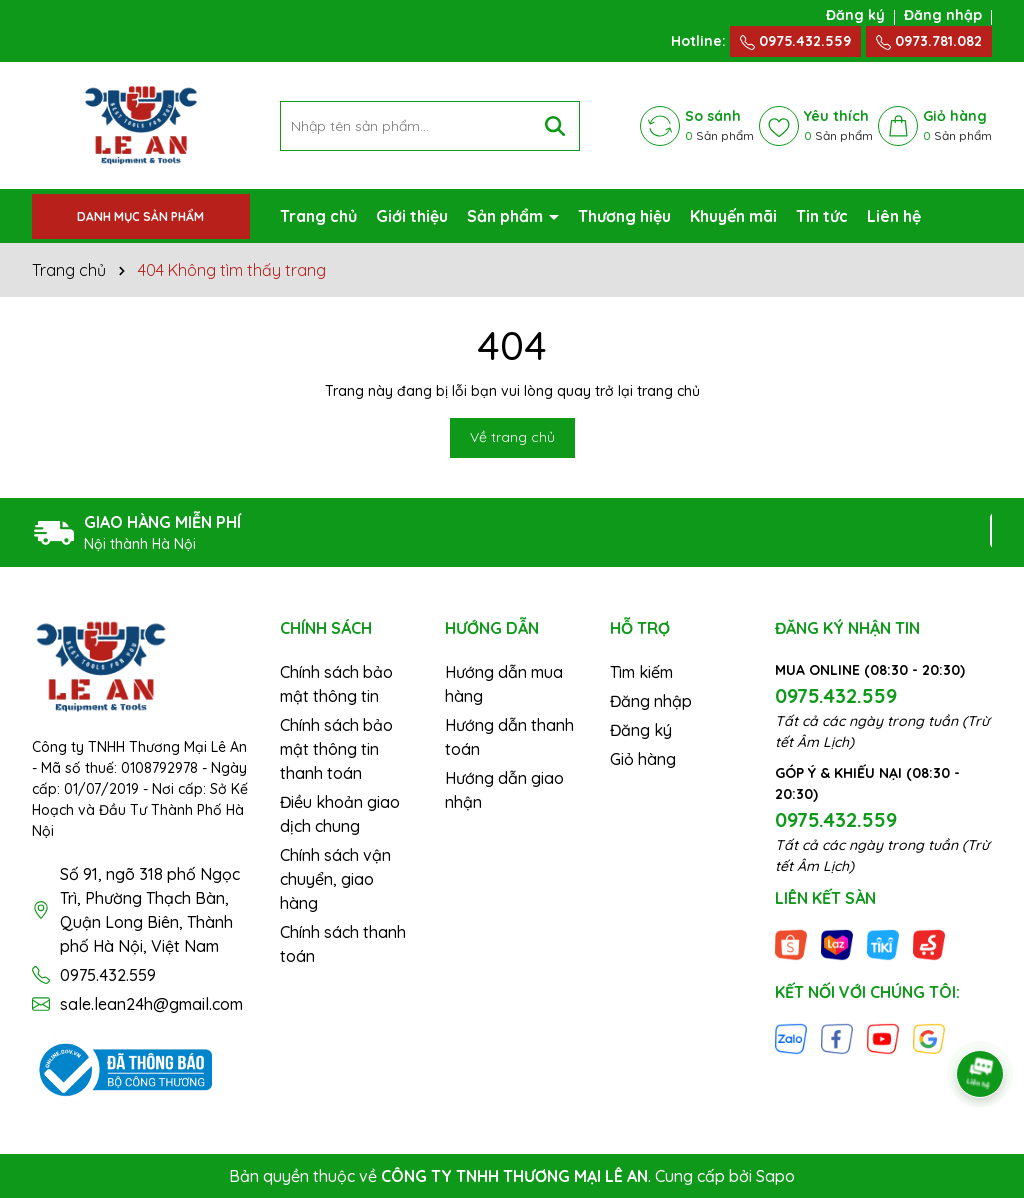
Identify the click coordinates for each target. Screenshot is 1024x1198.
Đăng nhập (943, 15)
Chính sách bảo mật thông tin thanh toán (336, 749)
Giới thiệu (412, 216)
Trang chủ (318, 216)
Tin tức (822, 216)
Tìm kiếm (641, 672)
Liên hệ (894, 216)
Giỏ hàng (643, 759)
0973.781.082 (929, 41)
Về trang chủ (512, 437)
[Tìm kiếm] (555, 126)
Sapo (775, 1176)
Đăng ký (855, 15)
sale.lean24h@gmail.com (151, 1004)
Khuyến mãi (733, 216)
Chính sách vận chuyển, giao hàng (335, 879)
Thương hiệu (624, 216)
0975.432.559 (795, 41)
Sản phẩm (507, 216)
